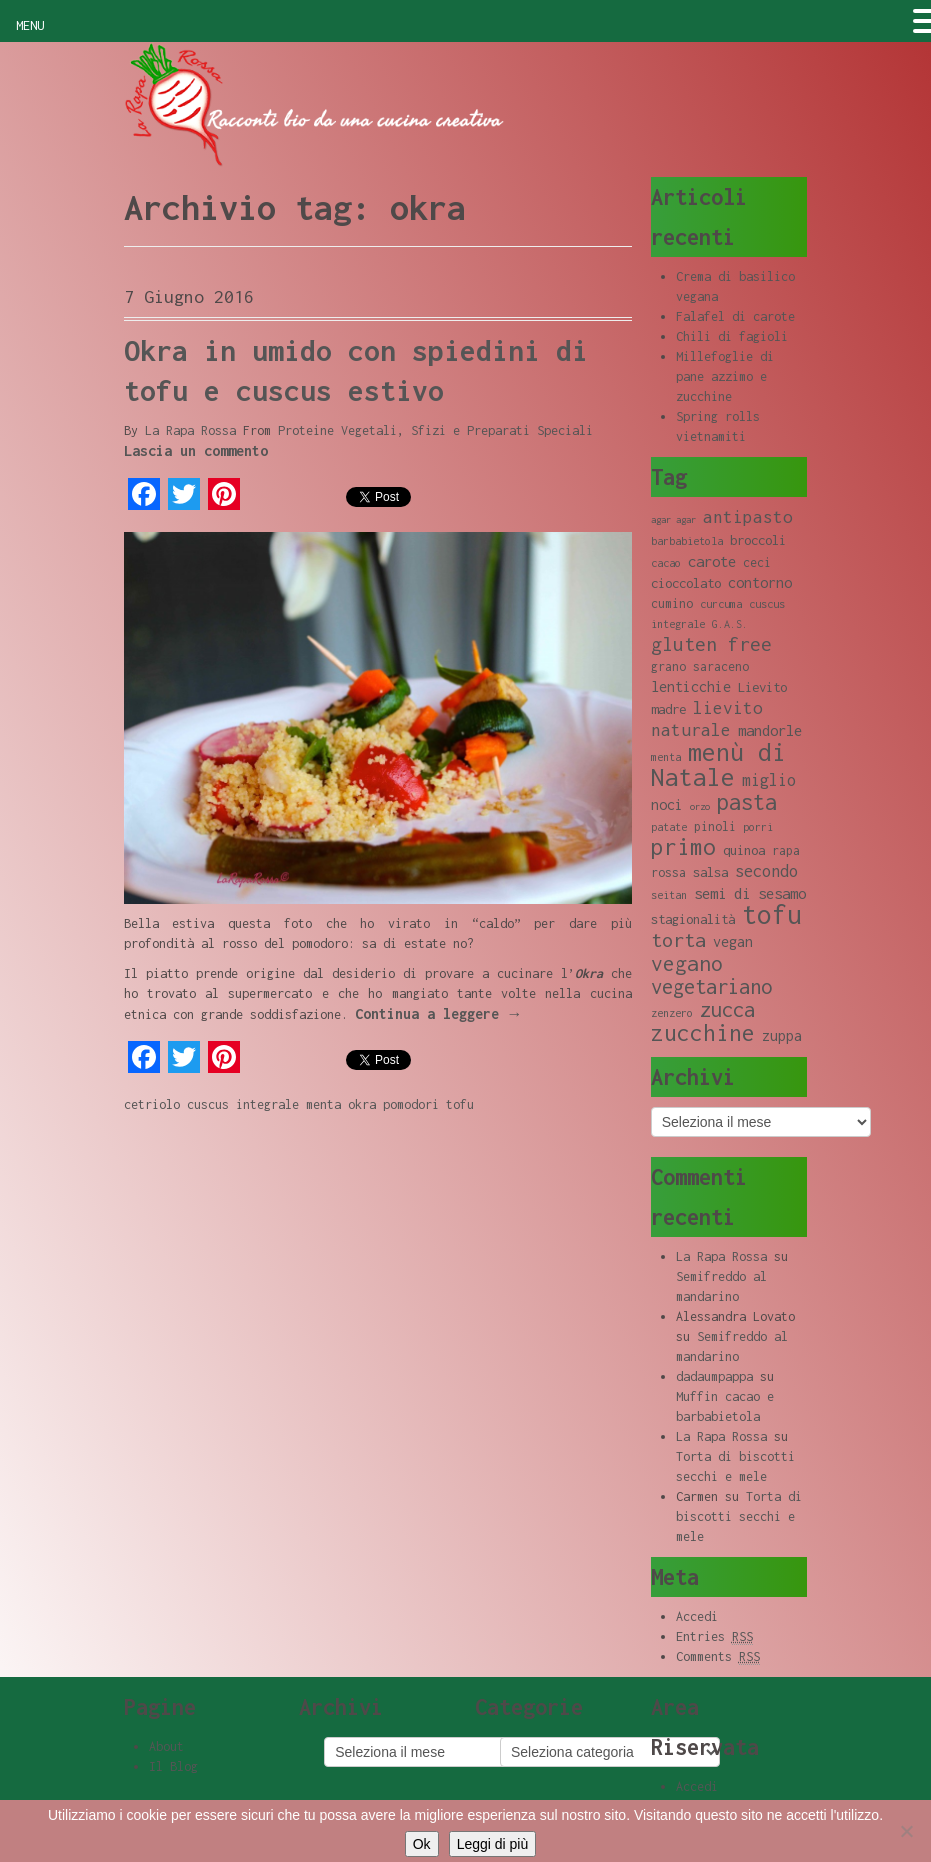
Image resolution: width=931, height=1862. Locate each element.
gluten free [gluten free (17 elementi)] (711, 644)
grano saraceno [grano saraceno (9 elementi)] (700, 666)
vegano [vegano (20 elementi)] (687, 963)
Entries (714, 1637)
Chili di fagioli (732, 336)
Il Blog (173, 1766)
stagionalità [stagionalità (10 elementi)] (693, 919)
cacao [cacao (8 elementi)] (666, 563)
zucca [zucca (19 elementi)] (727, 1009)
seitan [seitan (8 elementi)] (669, 895)
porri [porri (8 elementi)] (758, 827)
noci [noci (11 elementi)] (667, 804)
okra (362, 1104)
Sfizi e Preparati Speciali (502, 430)
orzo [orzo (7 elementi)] (700, 806)
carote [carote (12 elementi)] (712, 561)
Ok (422, 1844)
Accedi (697, 1616)
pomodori (411, 1104)
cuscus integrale (243, 1104)
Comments (718, 1657)
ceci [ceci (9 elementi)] (757, 562)
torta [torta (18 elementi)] (678, 939)
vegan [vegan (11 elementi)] (733, 941)
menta (323, 1104)
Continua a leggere (439, 1013)
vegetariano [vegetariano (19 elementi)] (711, 986)
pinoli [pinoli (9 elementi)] (715, 826)
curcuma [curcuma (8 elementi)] (721, 604)
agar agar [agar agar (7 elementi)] (673, 519)
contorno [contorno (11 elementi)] (760, 582)
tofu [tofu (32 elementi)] (772, 914)
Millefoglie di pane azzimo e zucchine (725, 376)
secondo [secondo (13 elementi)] (766, 870)
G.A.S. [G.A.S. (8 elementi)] (730, 624)
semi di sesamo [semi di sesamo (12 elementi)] (750, 893)
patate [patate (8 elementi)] (669, 827)
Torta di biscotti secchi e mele (739, 1516)
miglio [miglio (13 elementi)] (769, 779)
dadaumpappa (714, 1376)
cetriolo (152, 1104)
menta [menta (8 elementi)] (666, 757)
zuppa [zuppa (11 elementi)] (782, 1035)
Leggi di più (493, 1844)
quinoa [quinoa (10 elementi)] (744, 850)
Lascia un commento (196, 450)
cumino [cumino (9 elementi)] (672, 603)
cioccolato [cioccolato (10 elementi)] (686, 583)
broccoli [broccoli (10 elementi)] (758, 540)
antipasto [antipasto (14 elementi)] (748, 517)
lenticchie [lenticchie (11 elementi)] (691, 686)
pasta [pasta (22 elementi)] (747, 802)
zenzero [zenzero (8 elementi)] (672, 1013)
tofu (460, 1104)
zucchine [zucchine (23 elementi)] (703, 1032)
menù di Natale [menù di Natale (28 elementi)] (718, 764)
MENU (30, 25)
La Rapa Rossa (190, 430)
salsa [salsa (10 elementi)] (710, 872)
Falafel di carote (735, 316)
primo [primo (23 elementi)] (683, 846)
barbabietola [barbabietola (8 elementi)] (687, 541)
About (166, 1746)
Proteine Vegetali (337, 430)
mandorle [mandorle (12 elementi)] (770, 730)
